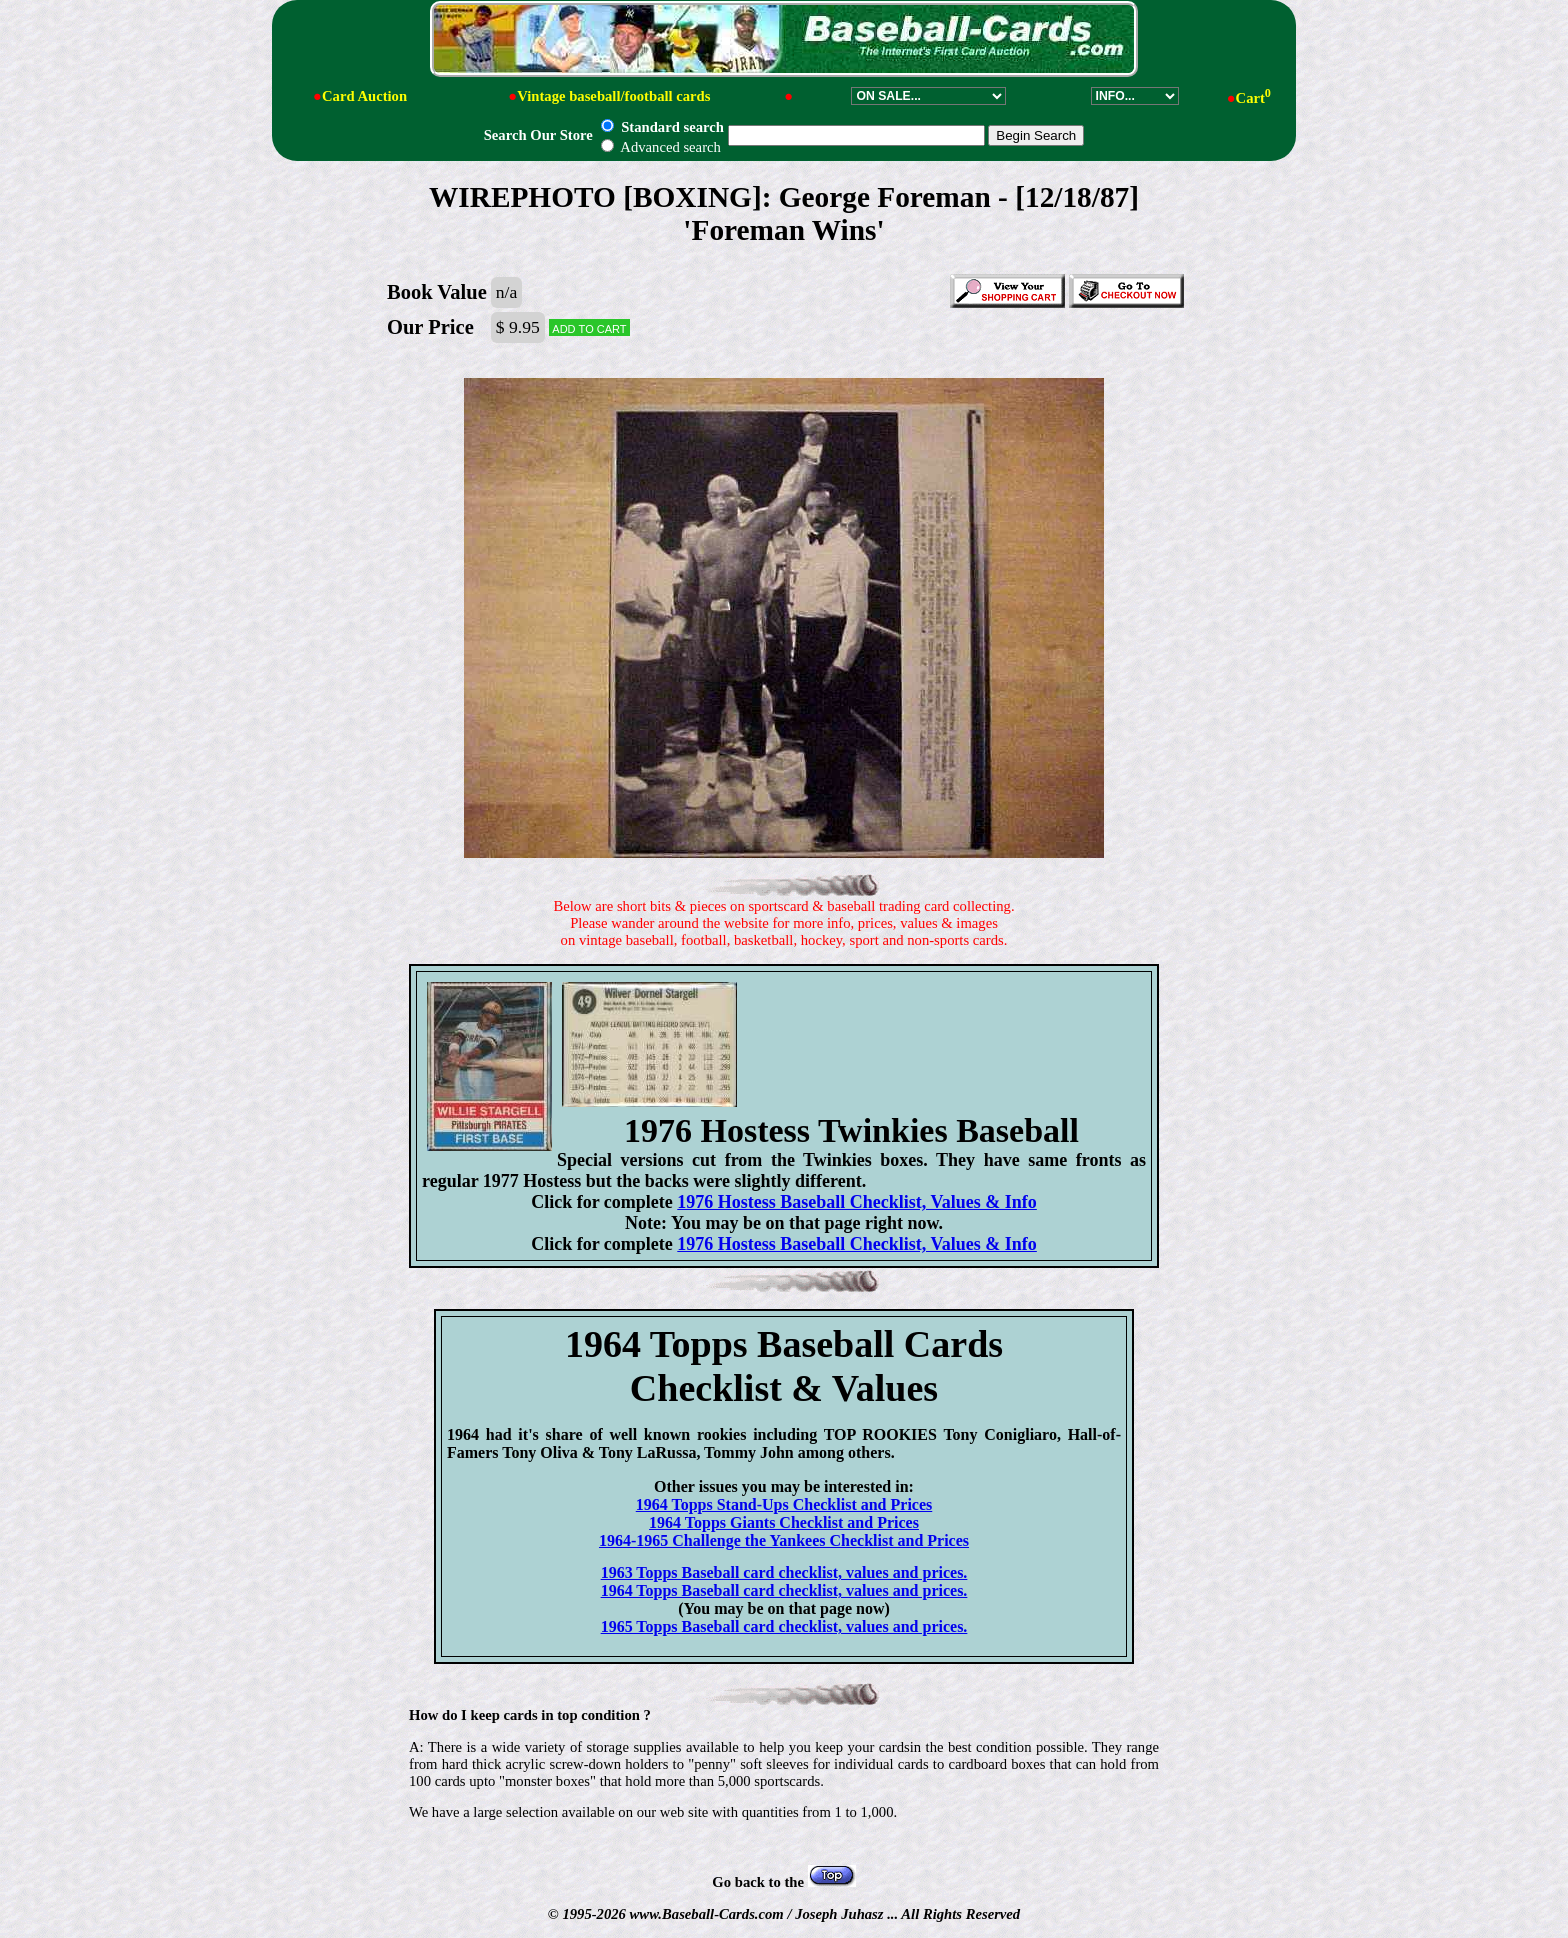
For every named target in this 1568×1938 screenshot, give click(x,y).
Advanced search (660, 147)
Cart (1253, 98)
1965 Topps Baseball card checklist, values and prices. (784, 1626)
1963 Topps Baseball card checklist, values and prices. (784, 1572)
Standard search (662, 127)
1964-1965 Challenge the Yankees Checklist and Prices (784, 1540)
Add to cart (589, 327)
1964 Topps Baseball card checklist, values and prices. (784, 1590)
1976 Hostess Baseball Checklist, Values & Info (857, 1202)
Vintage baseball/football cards (613, 96)
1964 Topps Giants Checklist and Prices (784, 1522)
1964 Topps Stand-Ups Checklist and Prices (784, 1504)
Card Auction (364, 96)
